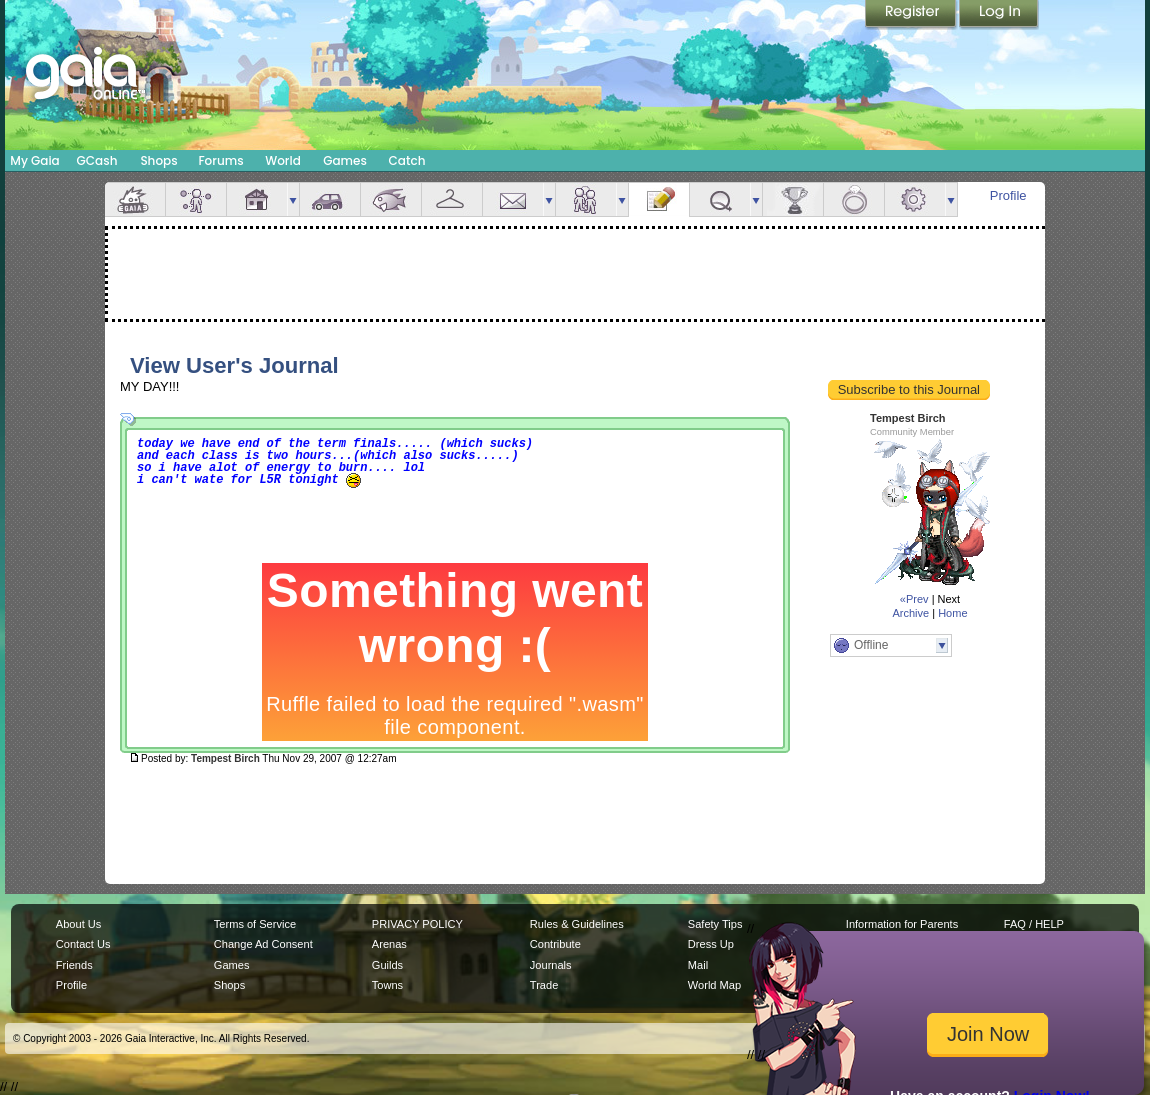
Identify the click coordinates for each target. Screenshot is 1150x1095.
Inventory (452, 199)
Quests (720, 199)
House (257, 199)
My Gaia (34, 160)
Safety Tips (715, 924)
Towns (387, 985)
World (283, 160)
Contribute (555, 944)
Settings (915, 199)
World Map (714, 985)
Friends (586, 199)
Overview (135, 199)
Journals (551, 965)
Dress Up (711, 944)
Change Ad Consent (263, 944)
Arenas (389, 944)
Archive (910, 613)
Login (999, 15)
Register (912, 15)
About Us (78, 924)
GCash (97, 160)
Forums (220, 160)
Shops (158, 160)
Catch (407, 160)
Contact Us (83, 944)
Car (330, 199)
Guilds (387, 965)
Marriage (854, 199)
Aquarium (391, 199)
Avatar (196, 199)
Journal (659, 199)
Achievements (793, 199)
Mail (513, 199)
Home (952, 613)
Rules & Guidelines (577, 924)
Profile (1008, 195)
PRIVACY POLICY (417, 924)
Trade (544, 985)
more (293, 199)
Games (345, 160)
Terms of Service (255, 924)
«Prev (914, 599)
